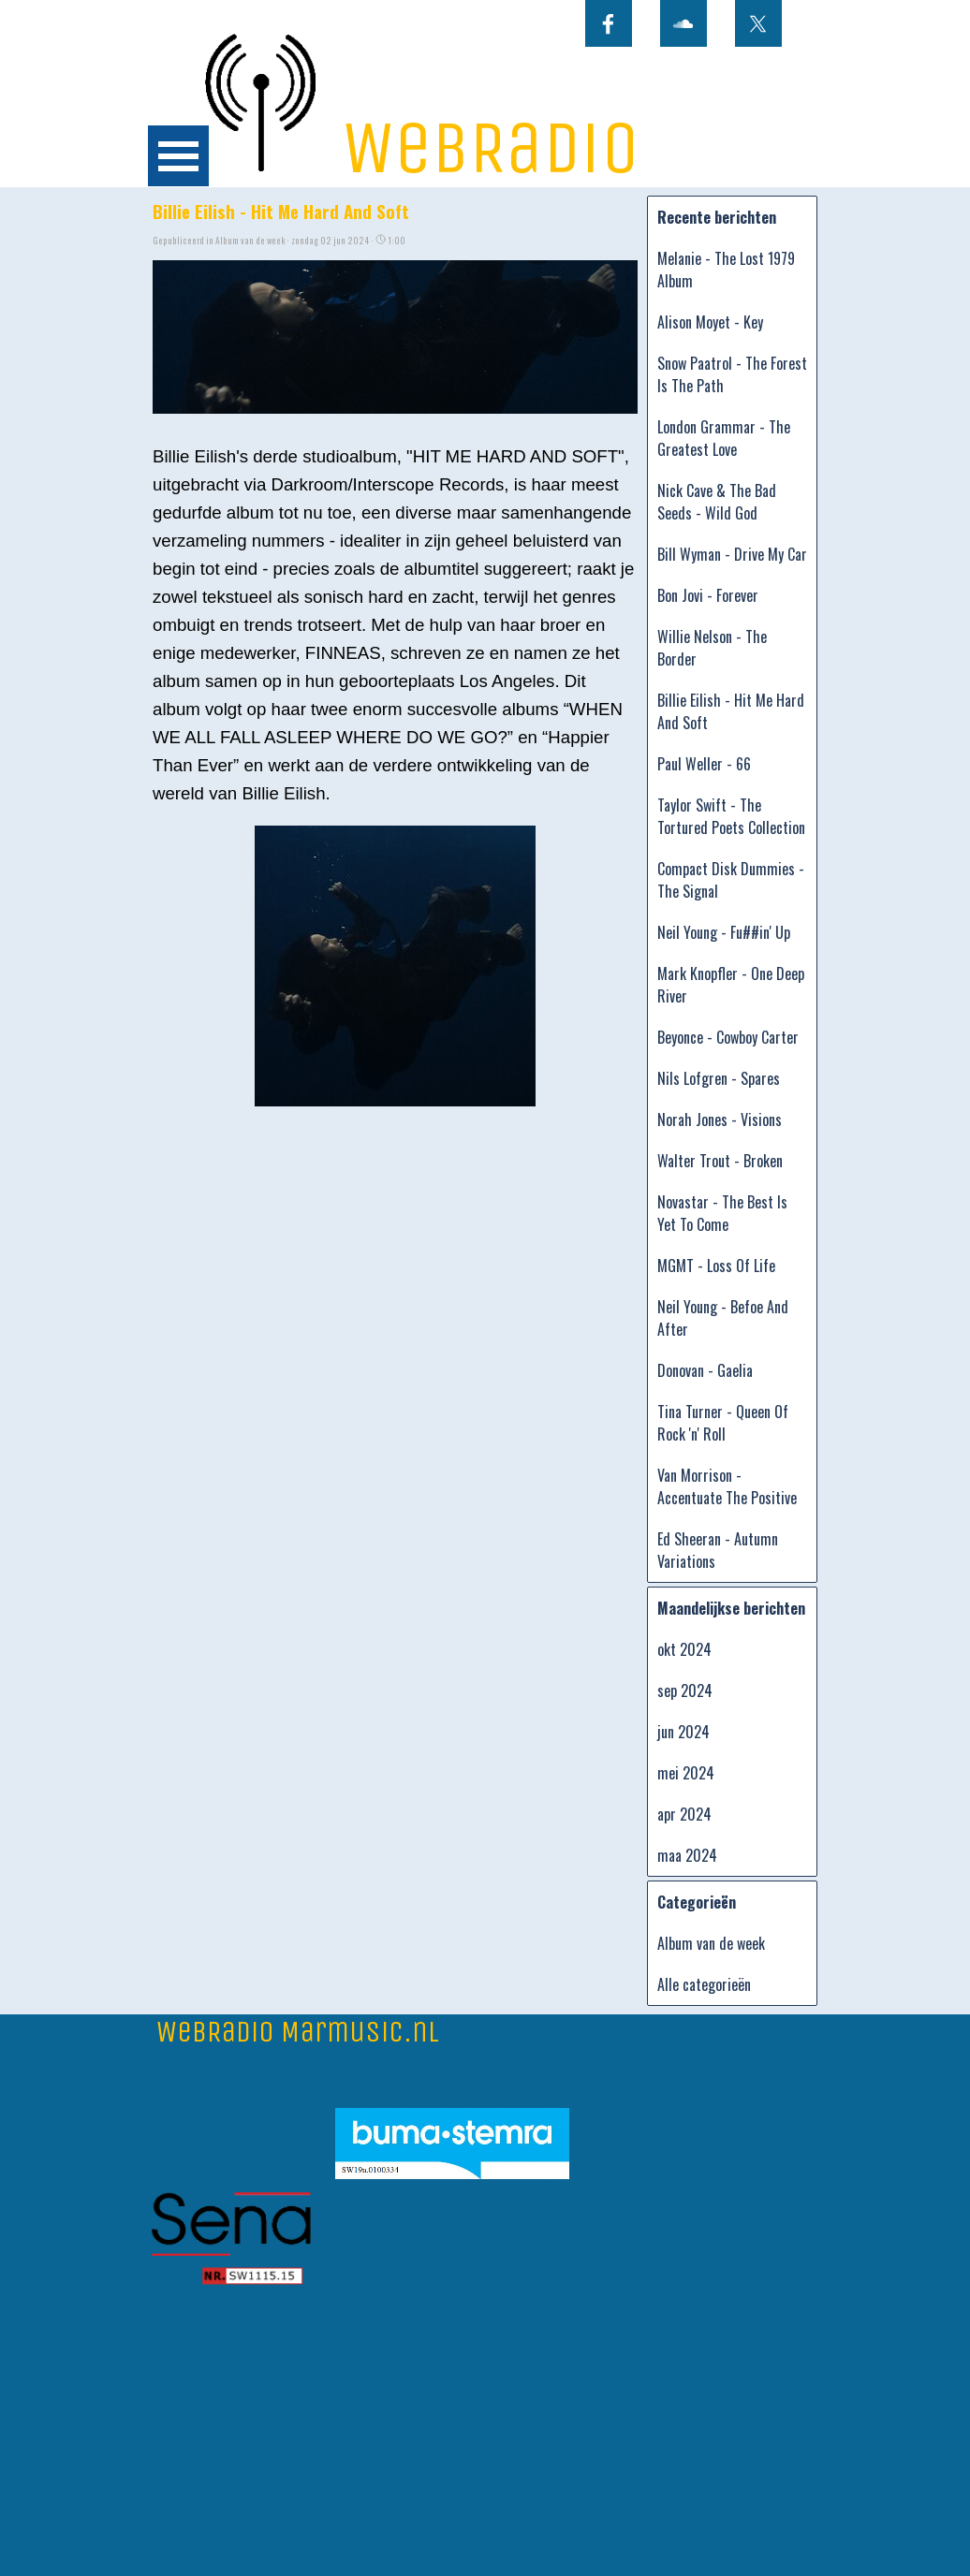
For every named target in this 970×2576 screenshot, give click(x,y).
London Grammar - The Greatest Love (723, 438)
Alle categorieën (704, 1984)
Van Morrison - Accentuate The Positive (727, 1486)
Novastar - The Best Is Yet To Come (722, 1213)
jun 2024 (683, 1731)
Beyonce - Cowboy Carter (728, 1037)
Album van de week (711, 1943)
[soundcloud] (683, 23)
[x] (758, 23)
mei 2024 (685, 1773)
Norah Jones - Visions (719, 1119)
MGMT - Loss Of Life (716, 1265)
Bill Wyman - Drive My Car (732, 554)
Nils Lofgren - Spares (718, 1078)
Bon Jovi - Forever (707, 595)
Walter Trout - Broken (720, 1160)
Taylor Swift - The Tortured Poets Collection (731, 816)
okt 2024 (684, 1649)
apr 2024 (684, 1814)
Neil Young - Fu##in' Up (723, 932)
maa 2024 (687, 1855)
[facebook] (608, 23)
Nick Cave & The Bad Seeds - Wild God (716, 501)
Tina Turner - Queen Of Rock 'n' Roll (722, 1422)
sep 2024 (685, 1690)
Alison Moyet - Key (710, 322)
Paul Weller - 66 (704, 764)
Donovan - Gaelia (705, 1370)
